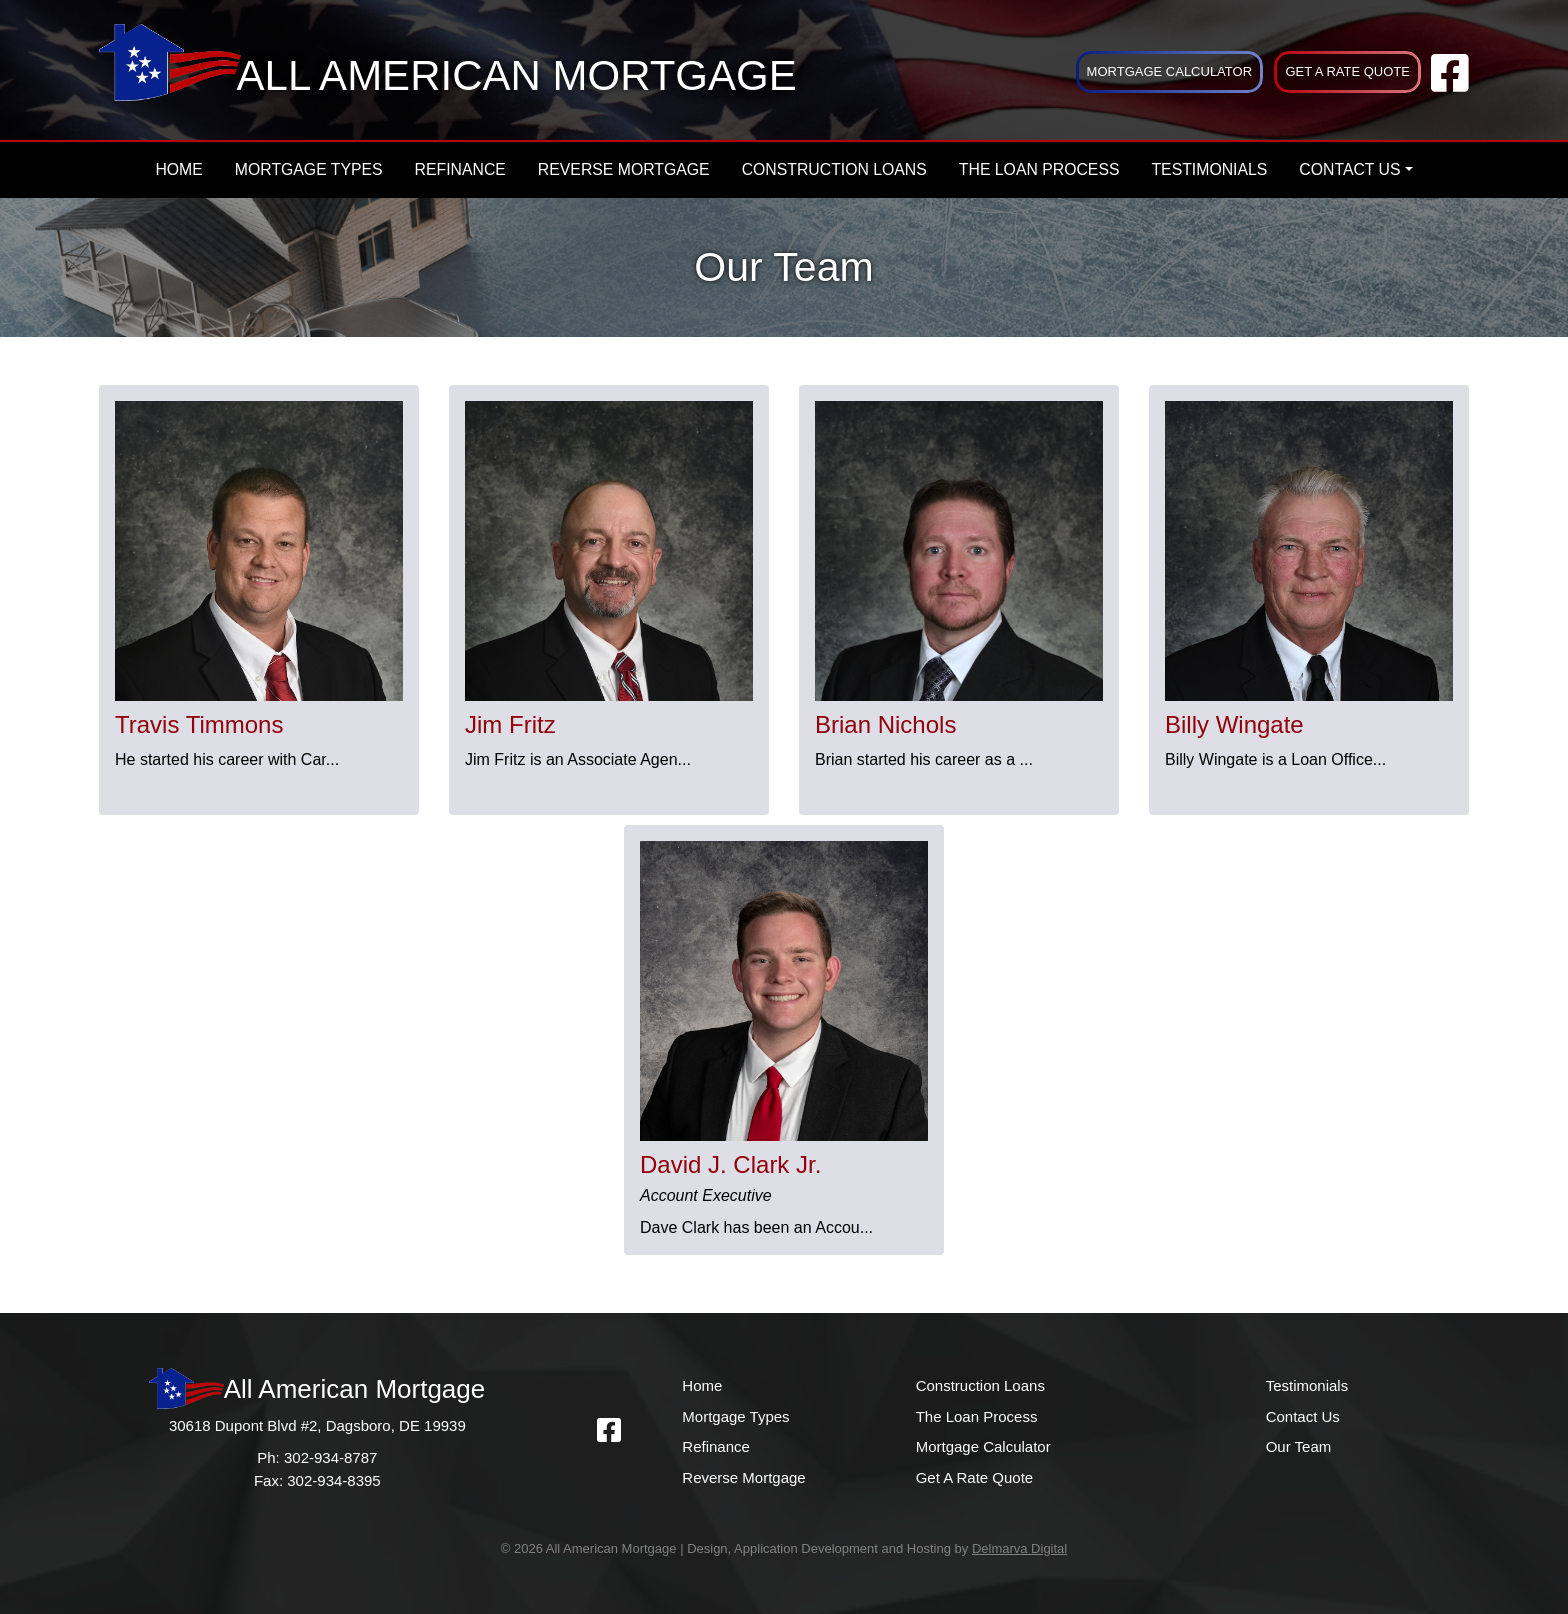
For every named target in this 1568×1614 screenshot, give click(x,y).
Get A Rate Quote (1347, 71)
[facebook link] (1450, 83)
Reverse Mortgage (624, 169)
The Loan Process (1039, 169)
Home (178, 169)
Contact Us (1349, 169)
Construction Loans (834, 169)
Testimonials (1209, 169)
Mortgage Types (309, 169)
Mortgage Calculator (1169, 71)
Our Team (1299, 1446)
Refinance (460, 169)
